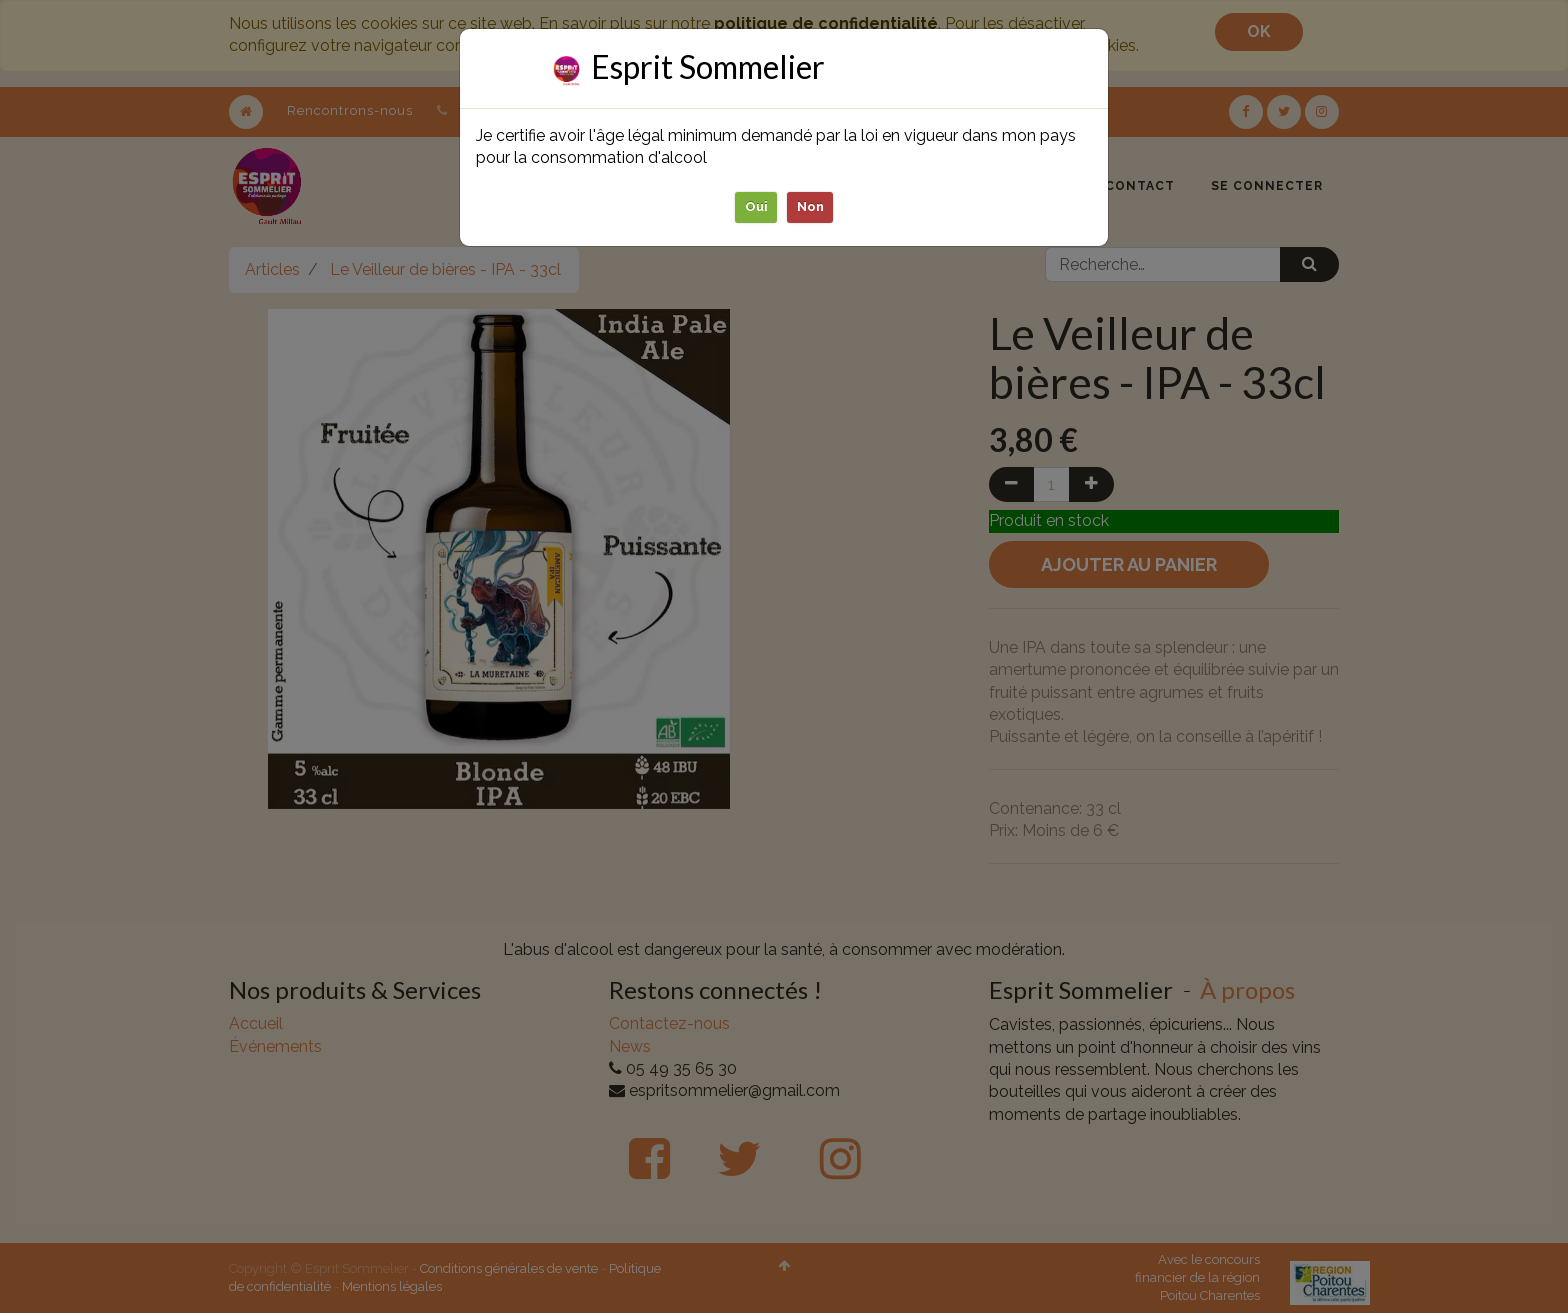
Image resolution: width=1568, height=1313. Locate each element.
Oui (756, 206)
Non (810, 206)
